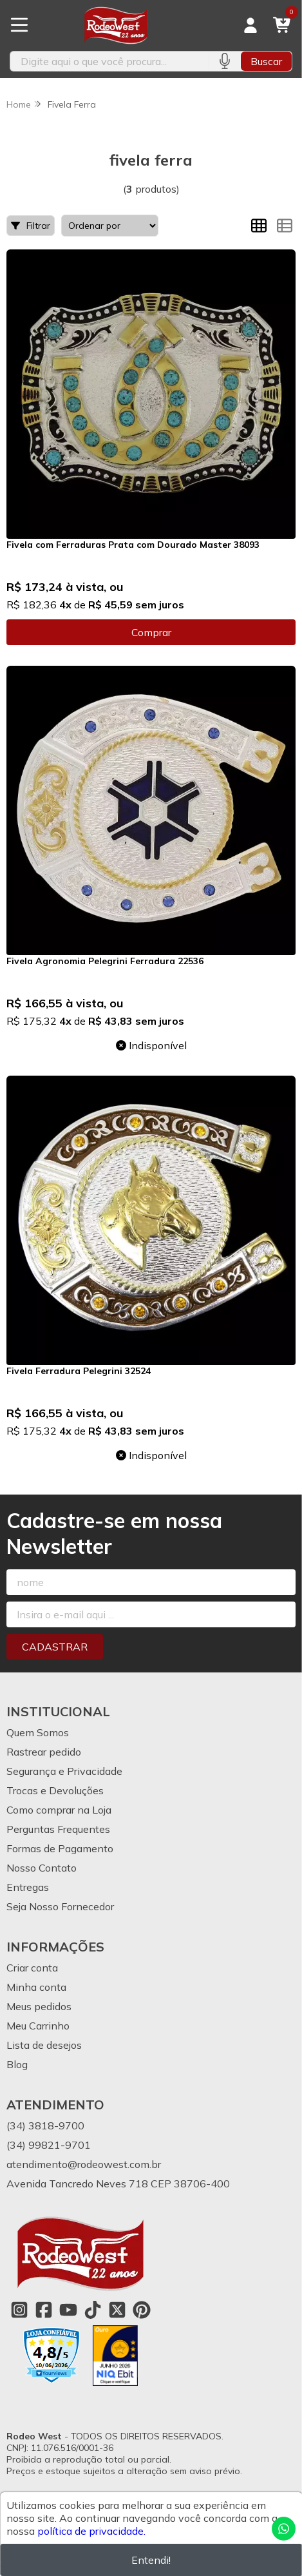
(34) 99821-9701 (48, 2144)
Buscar (266, 61)
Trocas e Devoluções (55, 1790)
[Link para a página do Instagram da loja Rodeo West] (19, 2310)
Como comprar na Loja (58, 1809)
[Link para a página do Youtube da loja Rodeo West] (68, 2310)
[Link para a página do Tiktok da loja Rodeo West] (93, 2310)
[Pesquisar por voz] (224, 61)
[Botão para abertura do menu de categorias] (19, 25)
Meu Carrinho (38, 2025)
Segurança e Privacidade (64, 1771)
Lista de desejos (44, 2045)
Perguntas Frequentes (58, 1829)
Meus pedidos (38, 2006)
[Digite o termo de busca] (109, 61)
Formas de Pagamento (59, 1848)
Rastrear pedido (43, 1751)
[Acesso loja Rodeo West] (250, 25)
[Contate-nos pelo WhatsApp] (284, 2529)
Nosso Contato (41, 1867)
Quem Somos (37, 1732)
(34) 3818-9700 (45, 2125)
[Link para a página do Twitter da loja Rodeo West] (117, 2310)
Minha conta (36, 1986)
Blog (17, 2064)
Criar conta (32, 1967)
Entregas (27, 1887)
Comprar (151, 632)
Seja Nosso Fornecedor (60, 1906)
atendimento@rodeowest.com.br (83, 2164)
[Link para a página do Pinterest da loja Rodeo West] (142, 2310)
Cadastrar (55, 1646)
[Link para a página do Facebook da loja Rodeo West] (44, 2310)
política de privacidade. (91, 2530)
